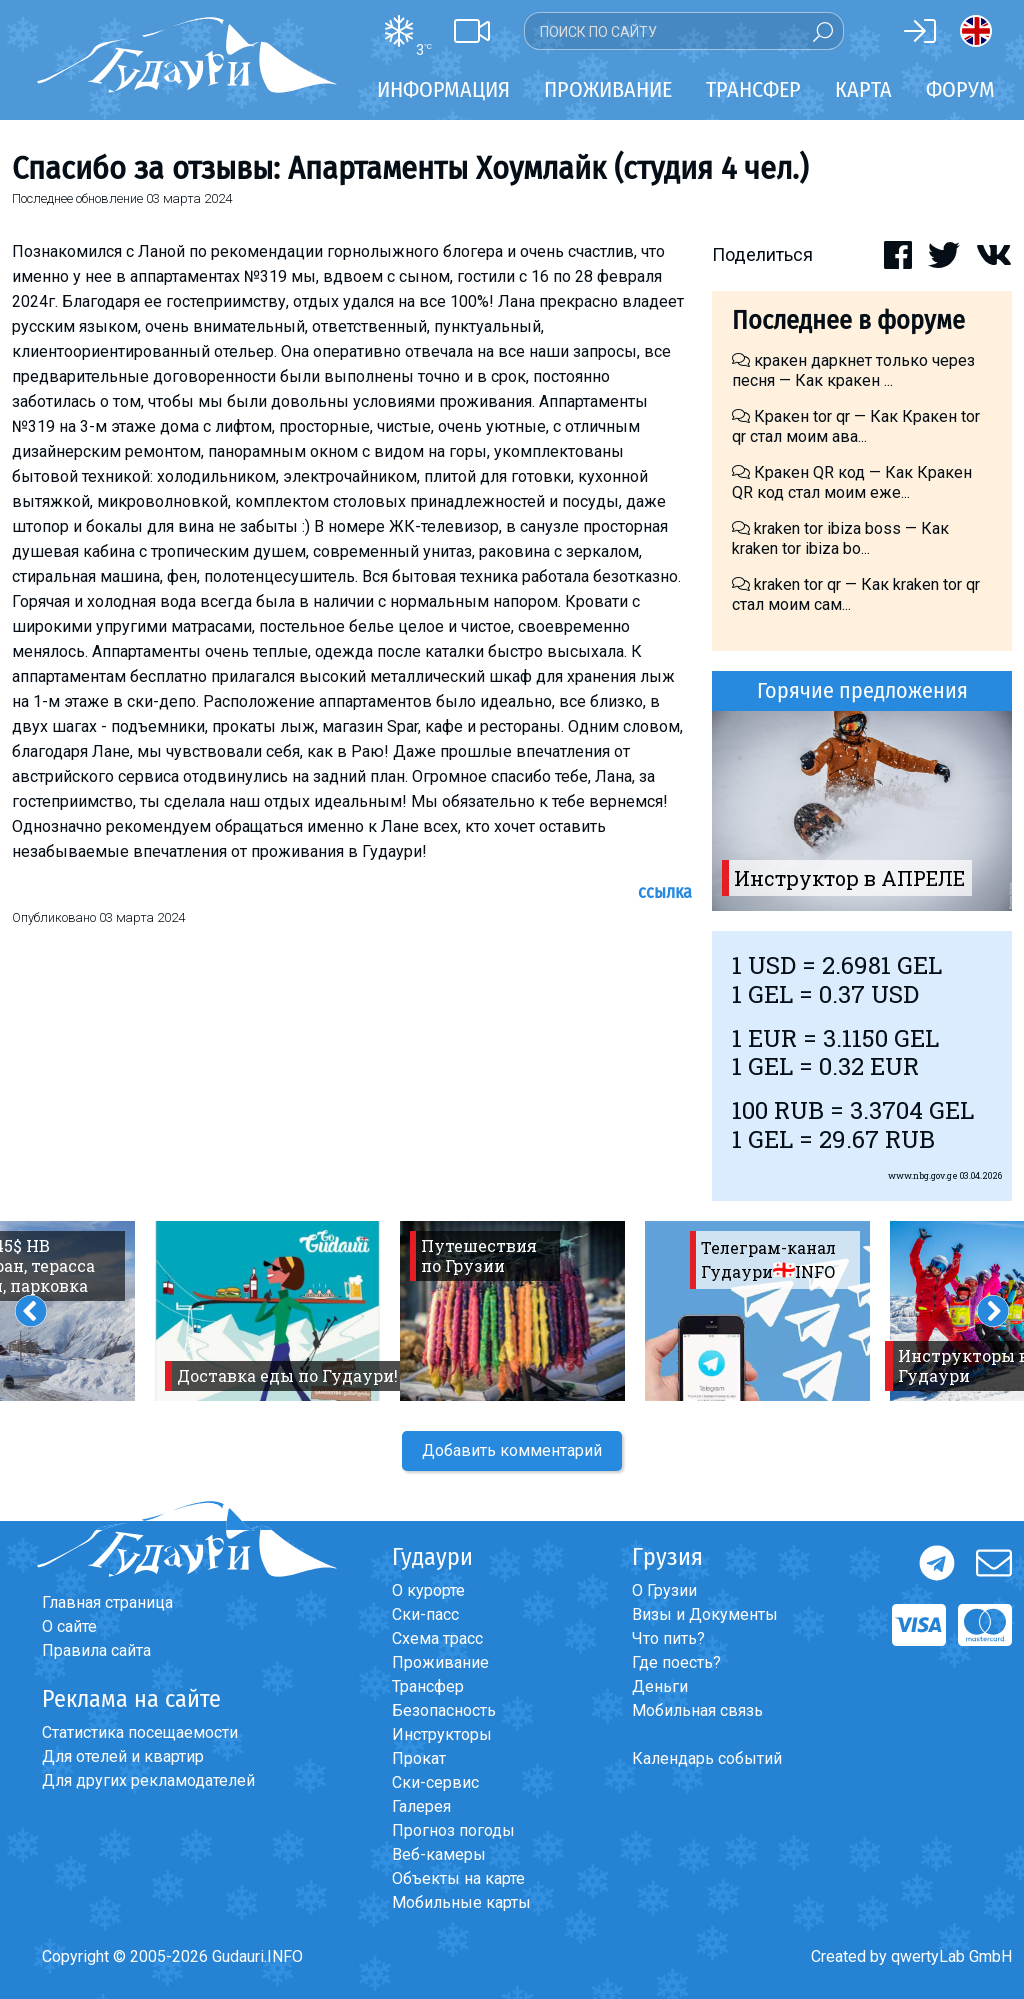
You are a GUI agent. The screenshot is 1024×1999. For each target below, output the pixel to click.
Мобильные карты (461, 1902)
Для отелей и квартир (123, 1756)
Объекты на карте (458, 1878)
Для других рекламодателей (148, 1780)
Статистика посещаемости (140, 1732)
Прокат (419, 1758)
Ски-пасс (425, 1614)
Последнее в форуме (848, 320)
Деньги (660, 1686)
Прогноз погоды (453, 1830)
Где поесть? (676, 1662)
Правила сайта (96, 1650)
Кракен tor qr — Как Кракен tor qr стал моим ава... (856, 426)
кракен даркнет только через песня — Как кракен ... (853, 370)
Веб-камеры (439, 1854)
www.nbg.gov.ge (923, 1175)
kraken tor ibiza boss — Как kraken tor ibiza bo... (840, 538)
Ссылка (665, 892)
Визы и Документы (705, 1614)
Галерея (421, 1806)
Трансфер (428, 1686)
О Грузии (664, 1590)
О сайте (69, 1626)
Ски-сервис (435, 1782)
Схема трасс (437, 1638)
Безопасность (444, 1710)
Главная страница (107, 1602)
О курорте (428, 1590)
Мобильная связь (697, 1710)
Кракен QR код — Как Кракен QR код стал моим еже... (852, 482)
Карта (863, 89)
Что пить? (668, 1638)
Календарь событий (707, 1758)
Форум (960, 89)
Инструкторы (442, 1734)
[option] (862, 811)
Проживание (440, 1662)
